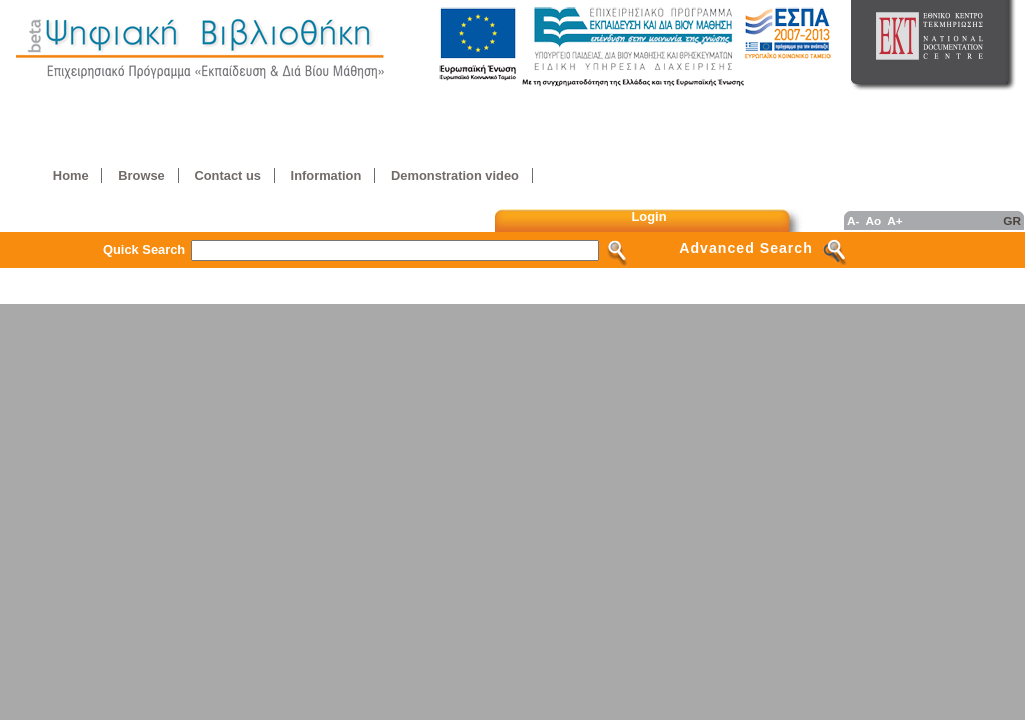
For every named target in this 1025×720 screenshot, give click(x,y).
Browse (141, 175)
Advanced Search (746, 248)
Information (326, 175)
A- (853, 220)
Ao (873, 220)
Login (649, 216)
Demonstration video (455, 175)
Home (71, 175)
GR (1012, 220)
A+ (894, 220)
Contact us (227, 175)
